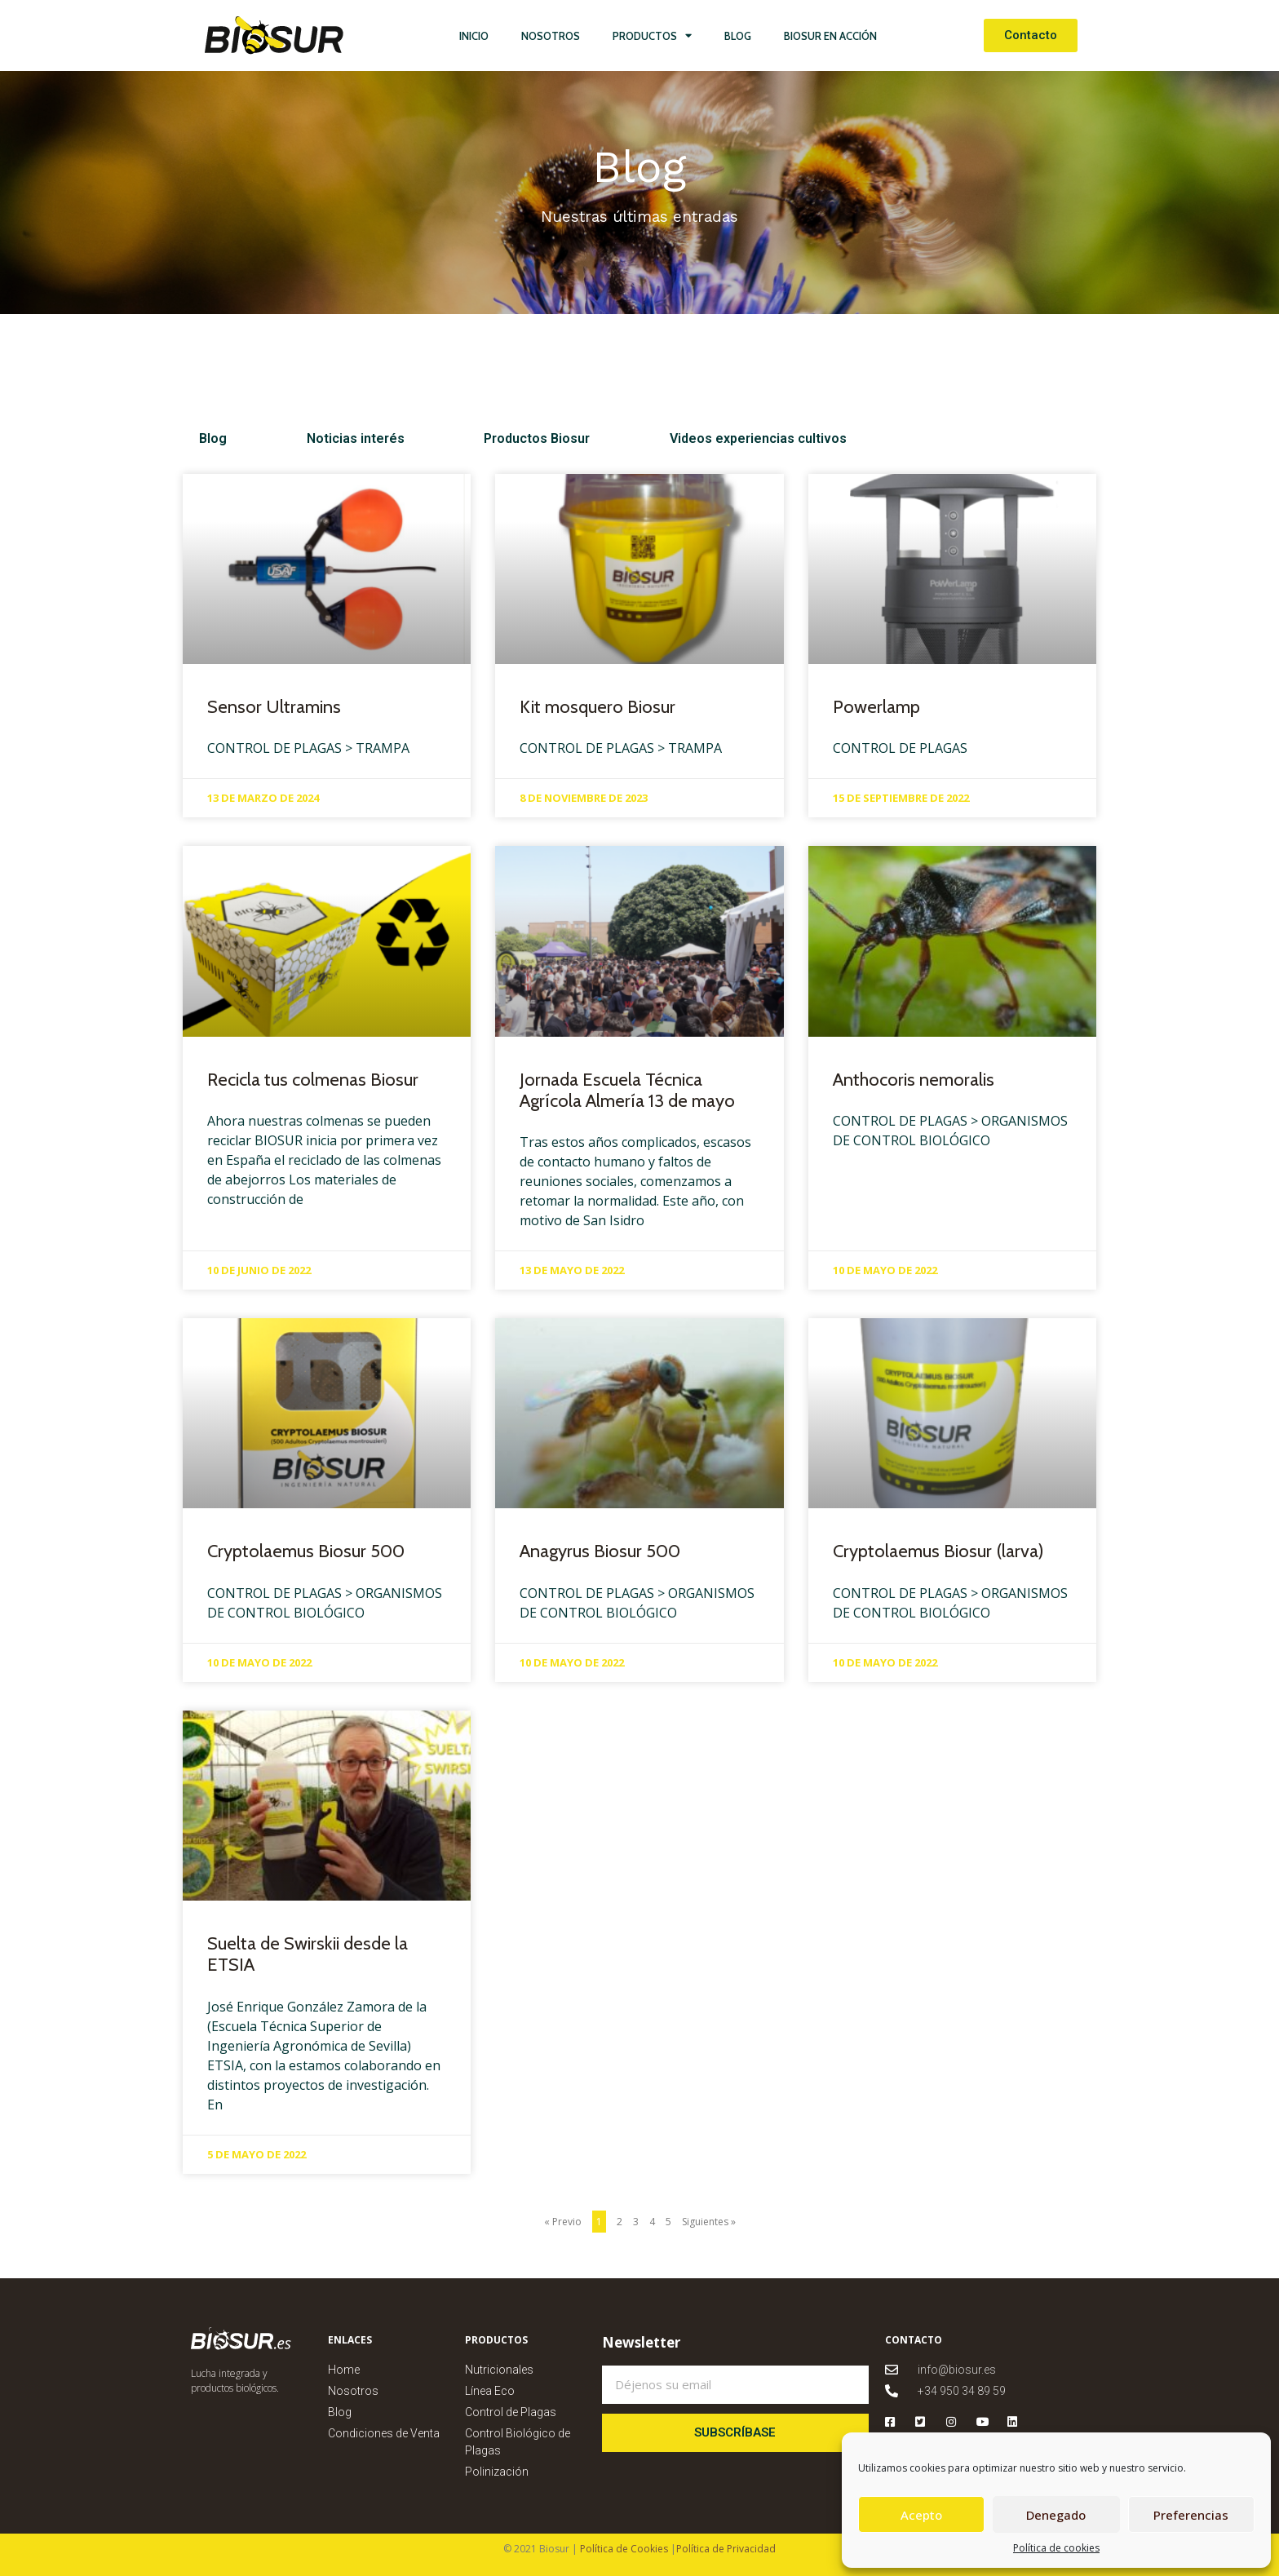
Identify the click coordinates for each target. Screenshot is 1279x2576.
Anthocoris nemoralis (913, 1080)
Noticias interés (308, 438)
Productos (652, 35)
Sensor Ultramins (274, 707)
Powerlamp (876, 707)
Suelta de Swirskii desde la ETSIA (307, 1954)
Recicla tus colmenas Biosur (312, 1080)
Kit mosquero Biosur (597, 707)
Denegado (1056, 2515)
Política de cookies (1056, 2548)
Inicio (474, 35)
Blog (737, 35)
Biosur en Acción (830, 35)
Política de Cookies (623, 2549)
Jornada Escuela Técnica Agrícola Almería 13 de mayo (627, 1090)
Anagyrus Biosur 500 (600, 1551)
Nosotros (550, 35)
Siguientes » (709, 2222)
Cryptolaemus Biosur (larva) (938, 1551)
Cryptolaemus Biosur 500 (306, 1551)
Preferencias (1190, 2515)
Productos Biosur (443, 438)
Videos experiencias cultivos (617, 438)
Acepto (921, 2515)
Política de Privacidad (726, 2549)
